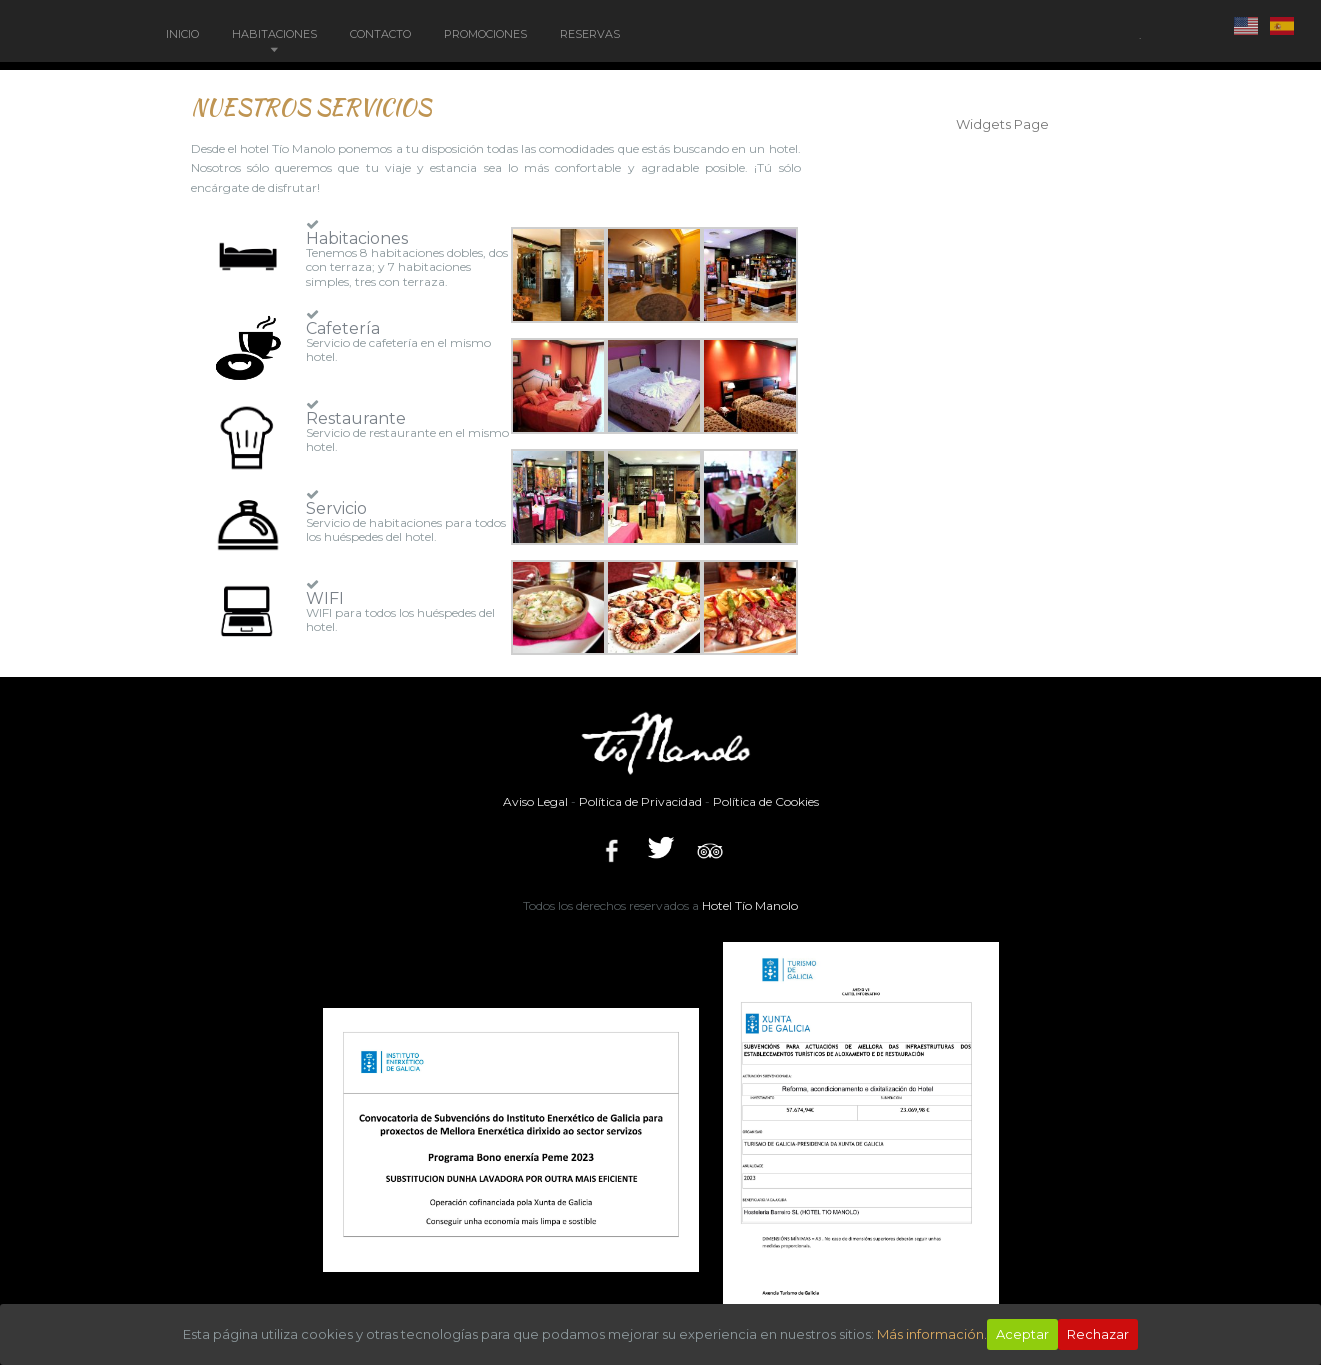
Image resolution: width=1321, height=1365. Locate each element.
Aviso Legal (535, 801)
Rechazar (1098, 1334)
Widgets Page (1002, 124)
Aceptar (1022, 1334)
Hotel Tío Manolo (750, 905)
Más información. (932, 1334)
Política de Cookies (766, 801)
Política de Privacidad (640, 801)
